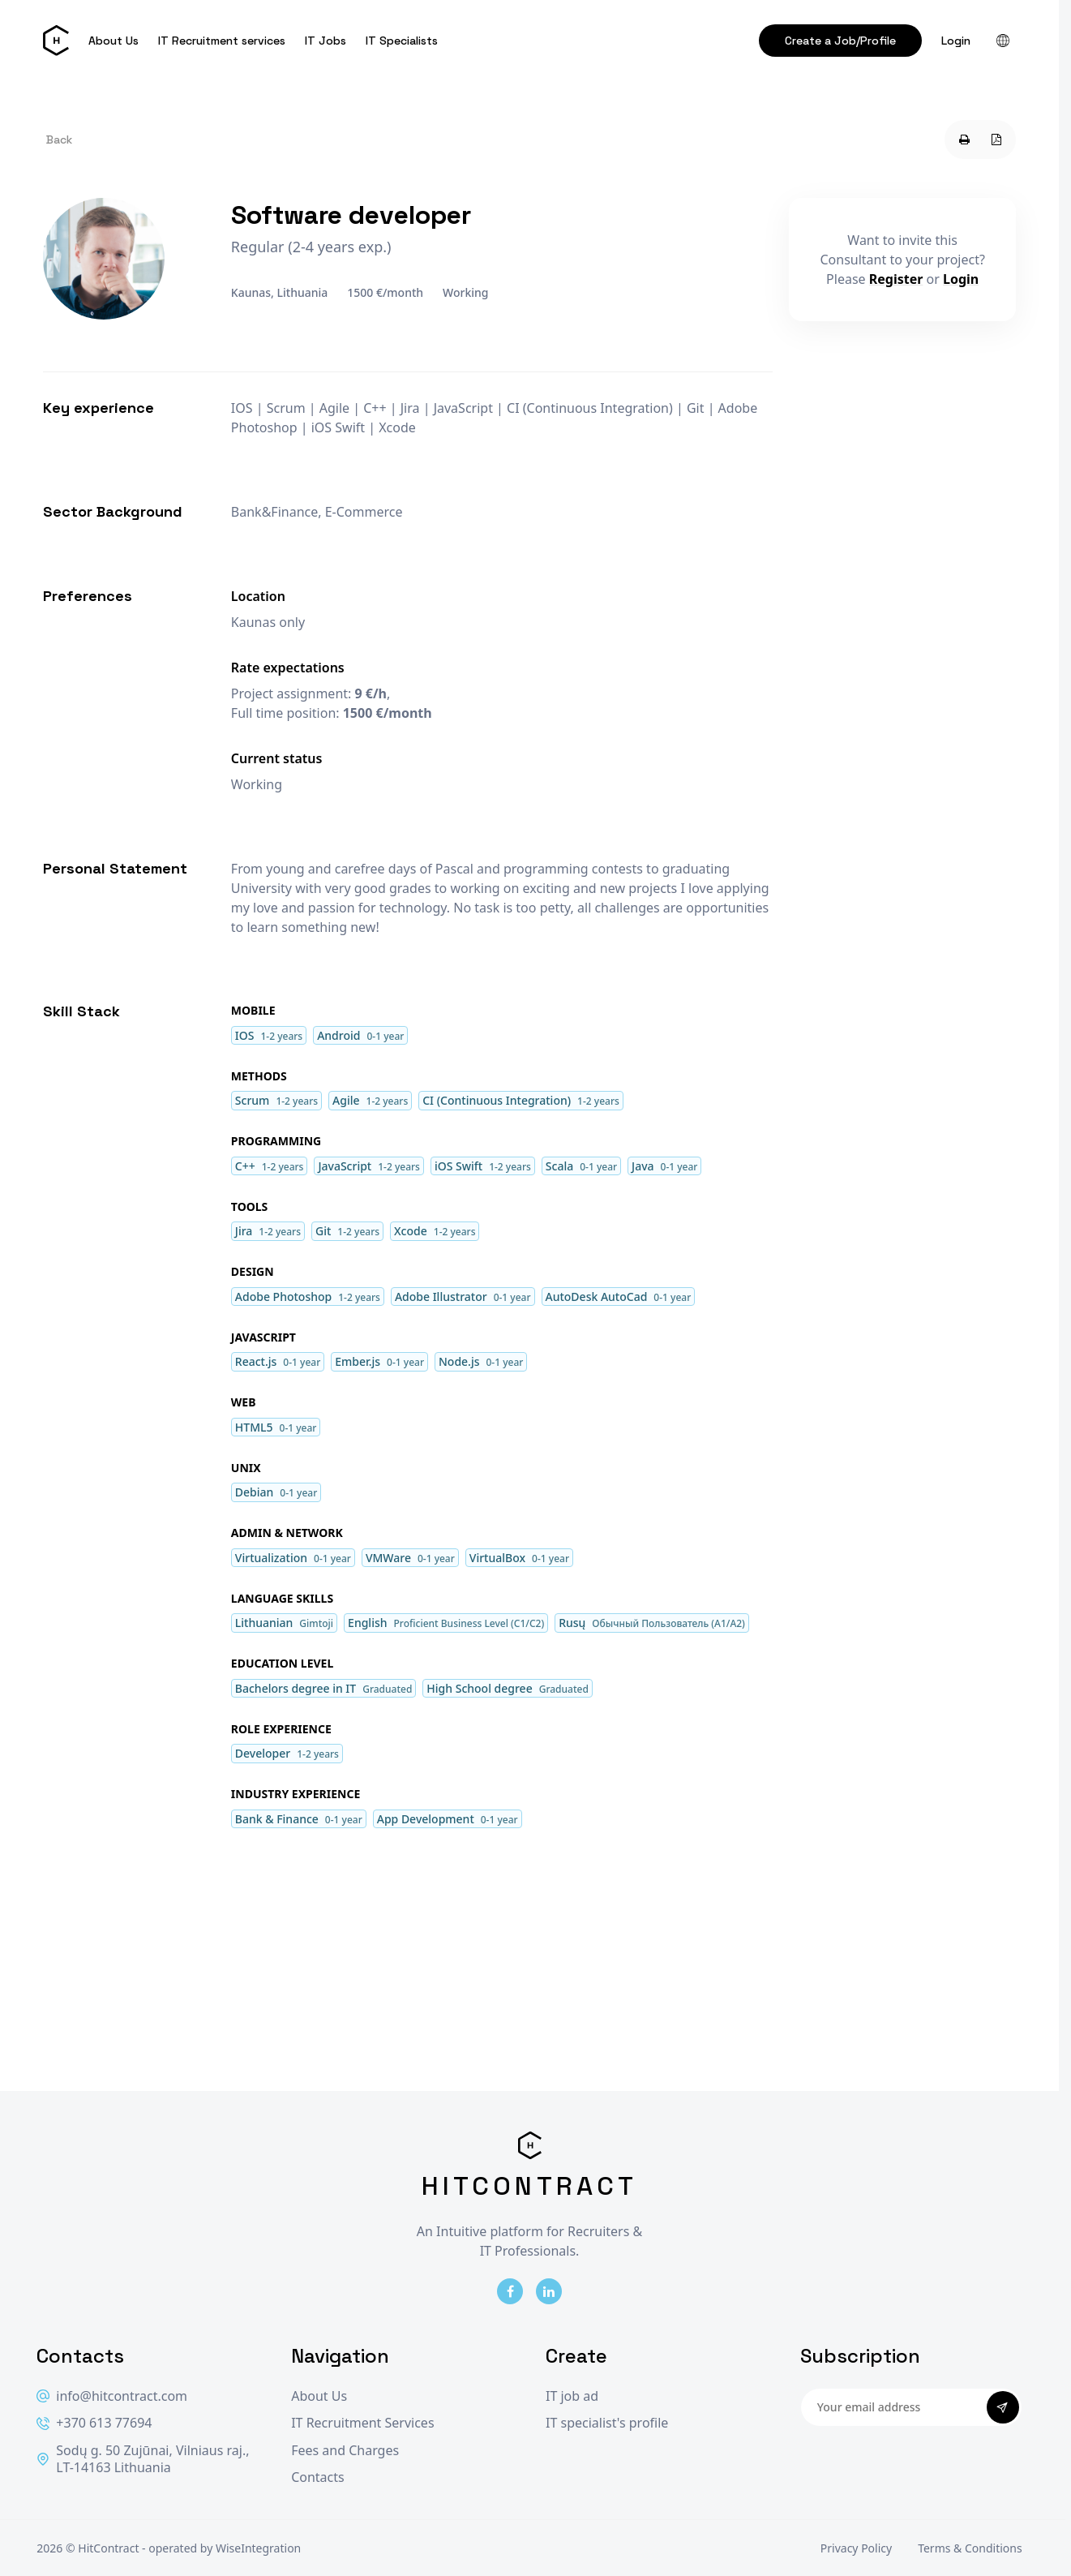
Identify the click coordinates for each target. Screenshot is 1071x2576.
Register (896, 279)
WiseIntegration (258, 2548)
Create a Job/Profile (840, 40)
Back (59, 139)
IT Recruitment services (221, 40)
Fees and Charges (345, 2450)
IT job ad (572, 2396)
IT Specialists (402, 40)
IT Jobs (325, 40)
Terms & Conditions (970, 2548)
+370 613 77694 (94, 2423)
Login (955, 40)
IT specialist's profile (607, 2423)
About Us (113, 40)
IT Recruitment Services (362, 2423)
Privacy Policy (856, 2548)
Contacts (318, 2477)
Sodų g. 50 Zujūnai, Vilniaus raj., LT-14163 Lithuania (142, 2459)
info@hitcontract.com (111, 2396)
